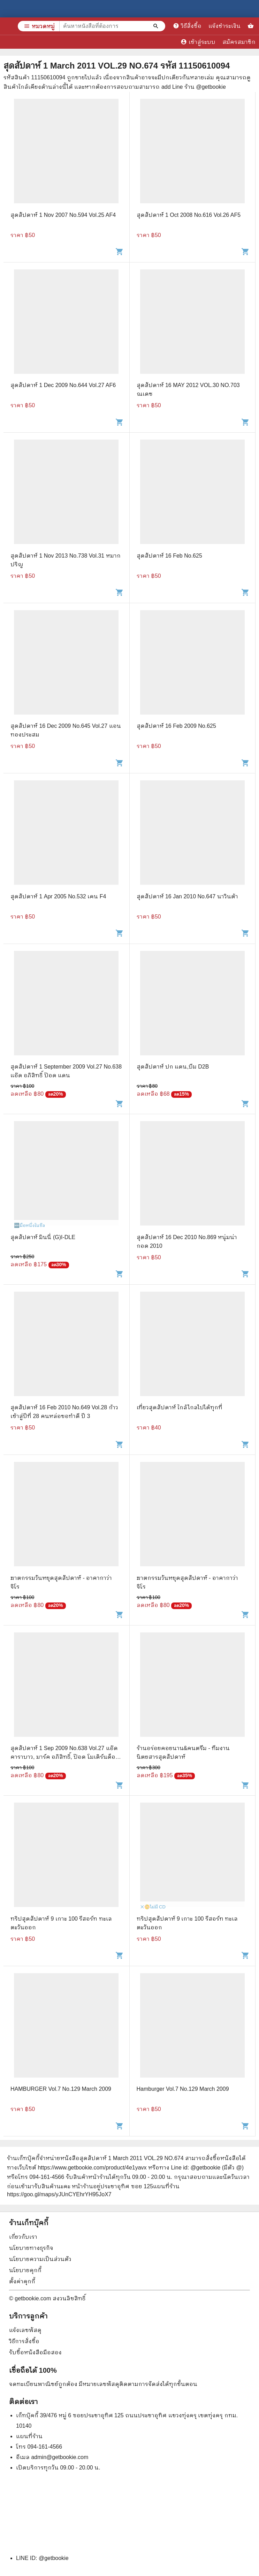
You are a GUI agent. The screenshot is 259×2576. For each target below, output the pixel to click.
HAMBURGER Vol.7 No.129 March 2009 (60, 2089)
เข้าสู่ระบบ (198, 42)
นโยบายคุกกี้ (25, 2270)
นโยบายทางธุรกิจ (31, 2248)
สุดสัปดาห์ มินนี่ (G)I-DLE (42, 1237)
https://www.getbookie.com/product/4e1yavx (92, 2168)
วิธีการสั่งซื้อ (24, 2341)
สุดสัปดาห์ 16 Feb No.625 (169, 556)
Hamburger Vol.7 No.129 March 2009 (183, 2089)
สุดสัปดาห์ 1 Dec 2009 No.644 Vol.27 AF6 (63, 385)
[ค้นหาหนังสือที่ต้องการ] (156, 26)
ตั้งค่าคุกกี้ (22, 2281)
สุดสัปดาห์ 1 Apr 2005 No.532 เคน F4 (58, 896)
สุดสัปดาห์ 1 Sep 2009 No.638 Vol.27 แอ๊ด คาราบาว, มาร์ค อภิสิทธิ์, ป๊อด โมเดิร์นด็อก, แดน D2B (65, 1756)
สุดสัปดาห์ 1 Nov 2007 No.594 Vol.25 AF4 (63, 215)
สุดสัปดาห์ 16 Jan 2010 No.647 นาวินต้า (187, 896)
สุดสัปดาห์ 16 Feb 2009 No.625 (176, 726)
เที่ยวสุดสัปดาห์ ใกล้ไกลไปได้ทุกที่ (179, 1407)
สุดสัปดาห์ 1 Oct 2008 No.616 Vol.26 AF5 (189, 215)
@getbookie (54, 2558)
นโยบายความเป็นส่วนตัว (40, 2259)
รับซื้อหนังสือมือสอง (35, 2352)
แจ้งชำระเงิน (224, 26)
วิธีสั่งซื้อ (187, 26)
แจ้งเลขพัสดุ (25, 2330)
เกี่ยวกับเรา (23, 2237)
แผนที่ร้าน (29, 2436)
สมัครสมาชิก (239, 42)
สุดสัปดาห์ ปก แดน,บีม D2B (173, 1067)
